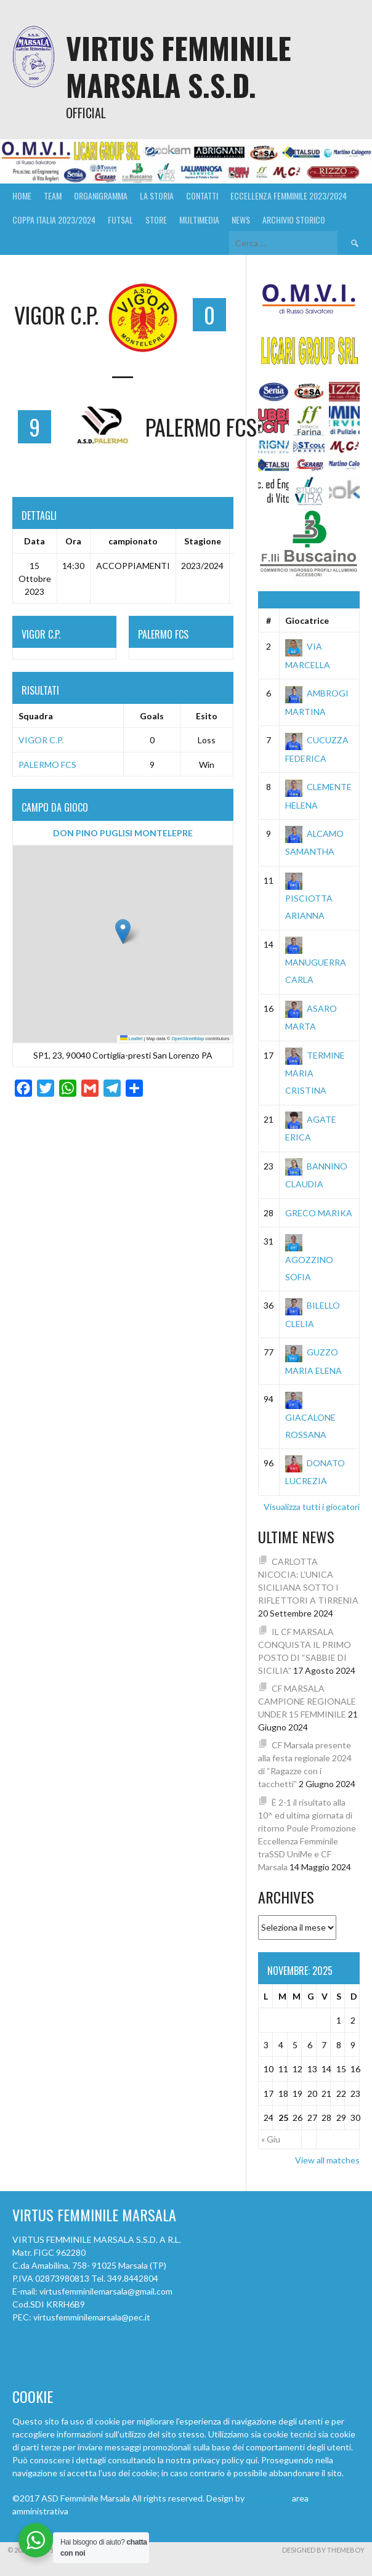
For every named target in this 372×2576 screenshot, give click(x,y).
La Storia (157, 195)
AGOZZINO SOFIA (309, 1259)
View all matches (327, 2160)
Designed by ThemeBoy (323, 2550)
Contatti (202, 195)
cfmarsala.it (268, 2498)
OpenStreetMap (187, 1038)
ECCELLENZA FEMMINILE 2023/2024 (288, 195)
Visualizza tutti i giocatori (312, 1506)
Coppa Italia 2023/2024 (53, 219)
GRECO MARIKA (318, 1213)
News (241, 219)
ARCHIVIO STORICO (293, 219)
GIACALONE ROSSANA (310, 1416)
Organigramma (100, 195)
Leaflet (131, 1038)
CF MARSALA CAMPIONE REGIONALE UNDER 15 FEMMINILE (307, 1701)
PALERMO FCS (47, 764)
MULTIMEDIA (199, 219)
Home (21, 195)
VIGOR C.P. (40, 740)
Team (53, 195)
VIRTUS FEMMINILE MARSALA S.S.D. (178, 66)
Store (156, 219)
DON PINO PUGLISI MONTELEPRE (123, 833)
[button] (123, 931)
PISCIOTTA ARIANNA (309, 898)
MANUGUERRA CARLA (315, 962)
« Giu (270, 2139)
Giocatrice (307, 620)
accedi (82, 2511)
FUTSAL (120, 219)
